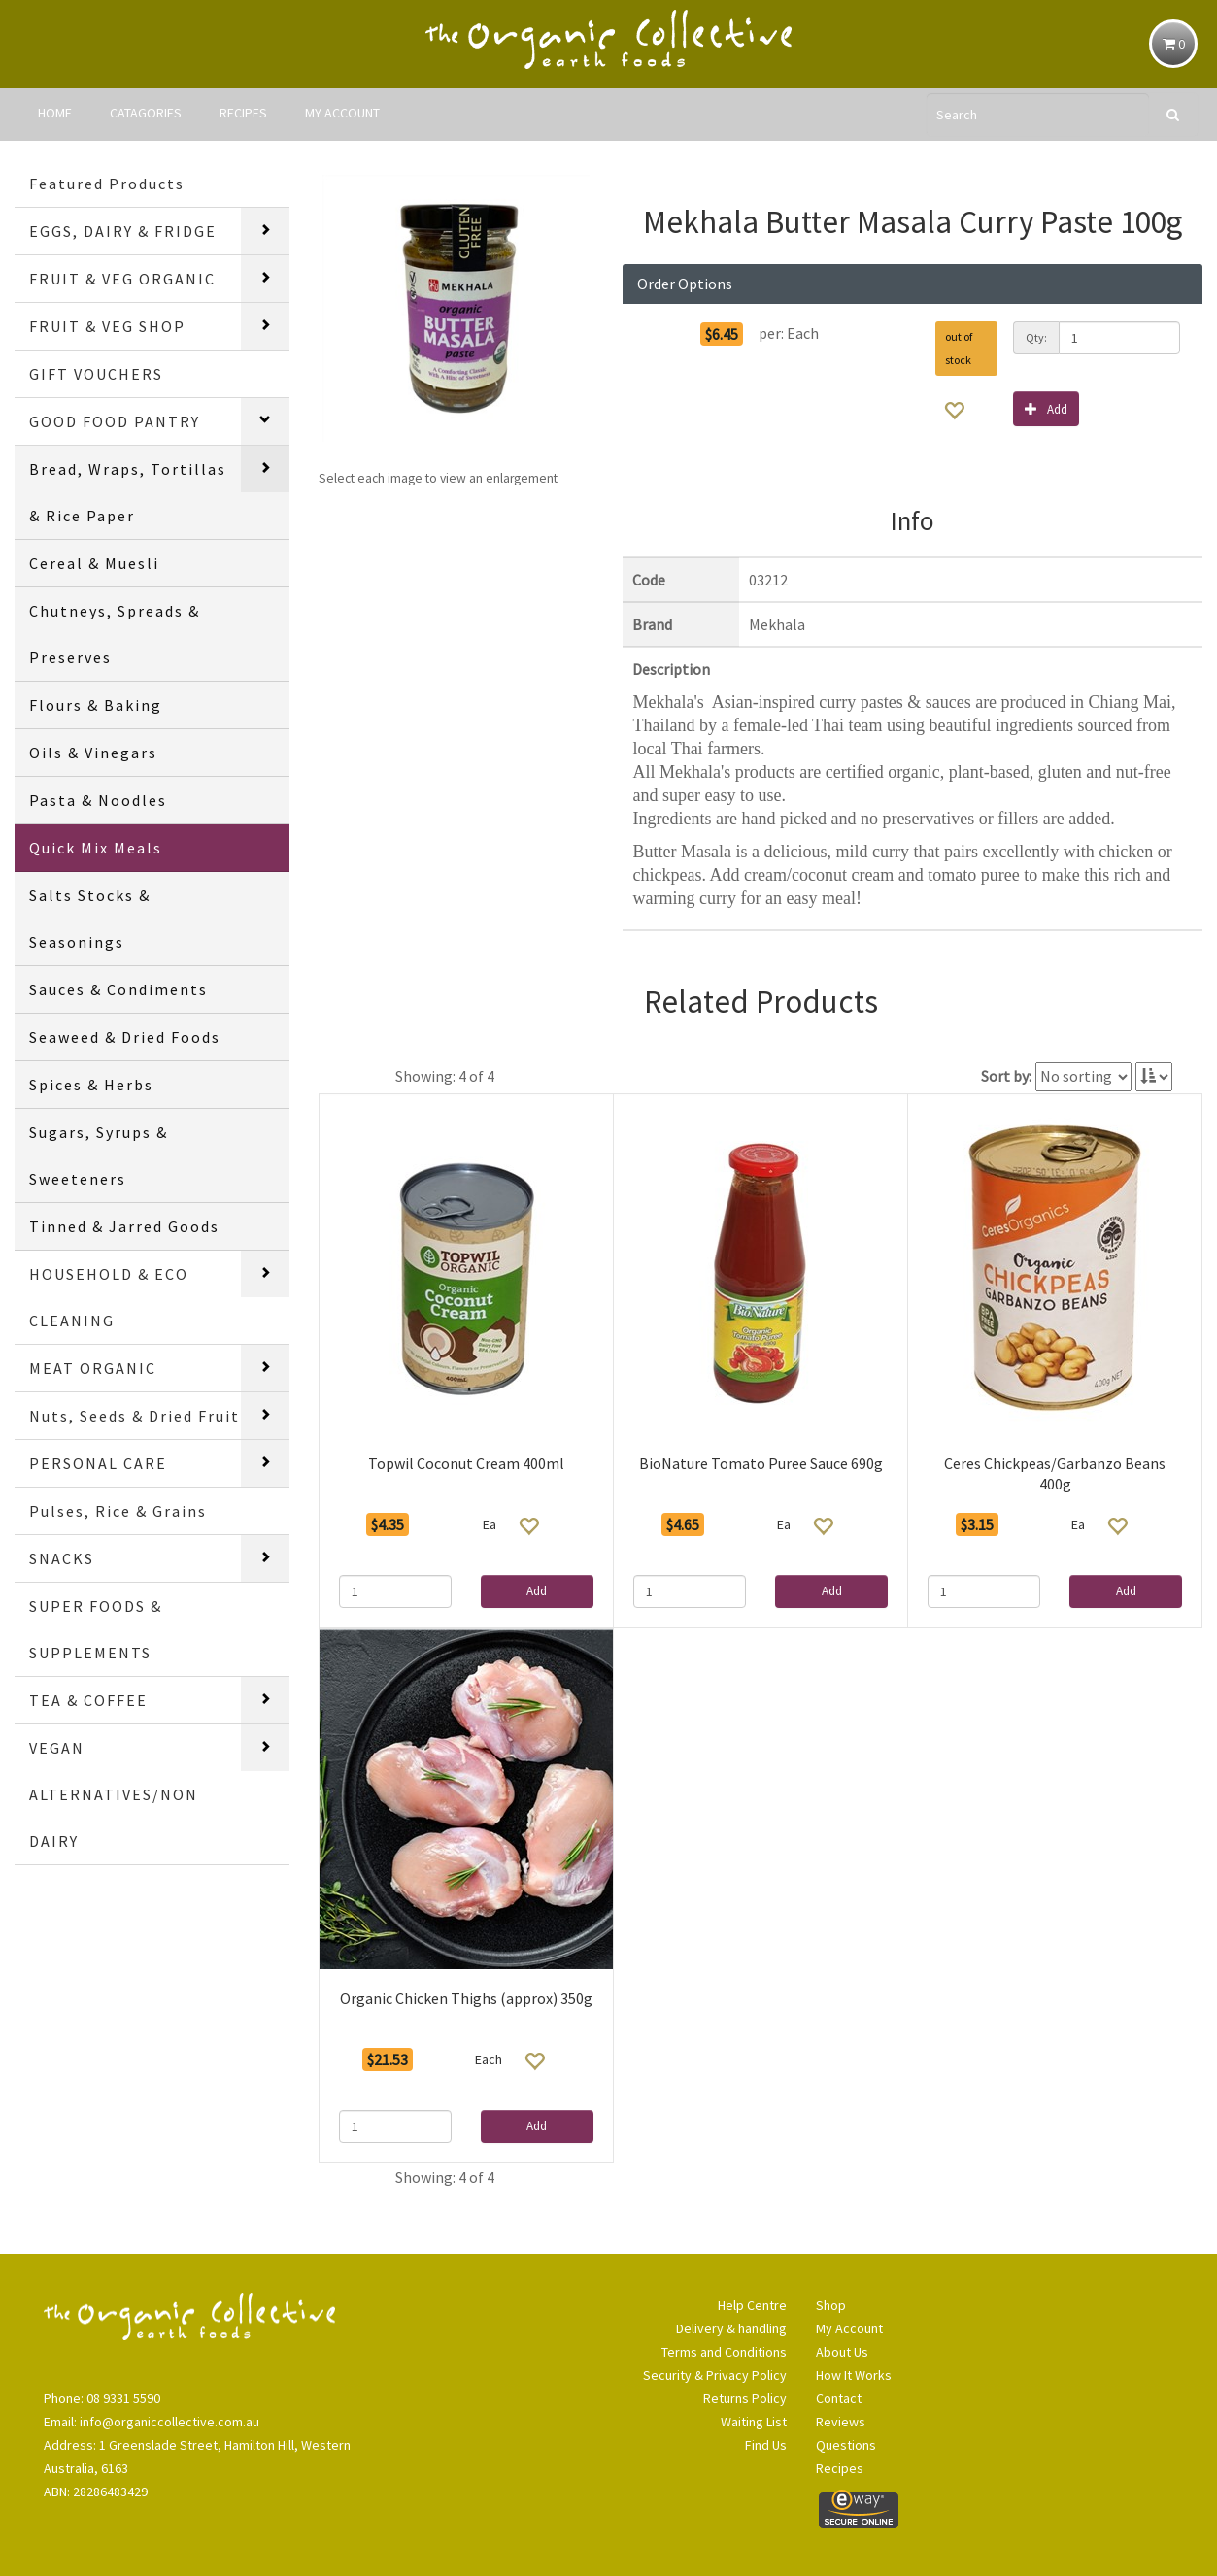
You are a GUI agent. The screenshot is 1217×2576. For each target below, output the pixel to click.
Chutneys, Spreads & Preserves (114, 634)
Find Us (766, 2445)
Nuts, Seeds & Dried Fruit (134, 1415)
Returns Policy (745, 2398)
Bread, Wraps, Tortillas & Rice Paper (127, 492)
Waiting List (754, 2421)
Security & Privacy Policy (715, 2375)
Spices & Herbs (91, 1084)
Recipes (839, 2468)
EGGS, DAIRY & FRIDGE (123, 231)
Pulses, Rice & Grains (118, 1511)
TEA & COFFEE (88, 1700)
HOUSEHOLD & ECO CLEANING (108, 1297)
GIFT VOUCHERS (96, 374)
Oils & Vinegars (93, 752)
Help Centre (752, 2305)
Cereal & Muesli (94, 563)
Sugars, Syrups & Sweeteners (98, 1155)
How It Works (854, 2375)
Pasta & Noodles (98, 800)
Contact (839, 2398)
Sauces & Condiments (118, 989)
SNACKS (61, 1558)
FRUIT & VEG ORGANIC (122, 278)
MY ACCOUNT (342, 112)
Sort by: (1006, 1076)
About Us (842, 2351)
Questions (846, 2445)
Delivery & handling (731, 2328)
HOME (55, 112)
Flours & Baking (95, 705)
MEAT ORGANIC (92, 1368)
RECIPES (243, 112)
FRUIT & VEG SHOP (107, 326)
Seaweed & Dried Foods (124, 1037)
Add (1046, 408)
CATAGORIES (146, 112)
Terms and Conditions (724, 2351)
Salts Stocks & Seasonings (90, 919)
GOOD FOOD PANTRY (114, 421)
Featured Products (107, 183)
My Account (849, 2328)
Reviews (840, 2421)
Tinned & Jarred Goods (124, 1226)
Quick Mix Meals (95, 847)
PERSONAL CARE (98, 1463)
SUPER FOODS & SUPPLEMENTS (95, 1629)
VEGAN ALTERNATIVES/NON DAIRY (113, 1794)
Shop (831, 2305)
